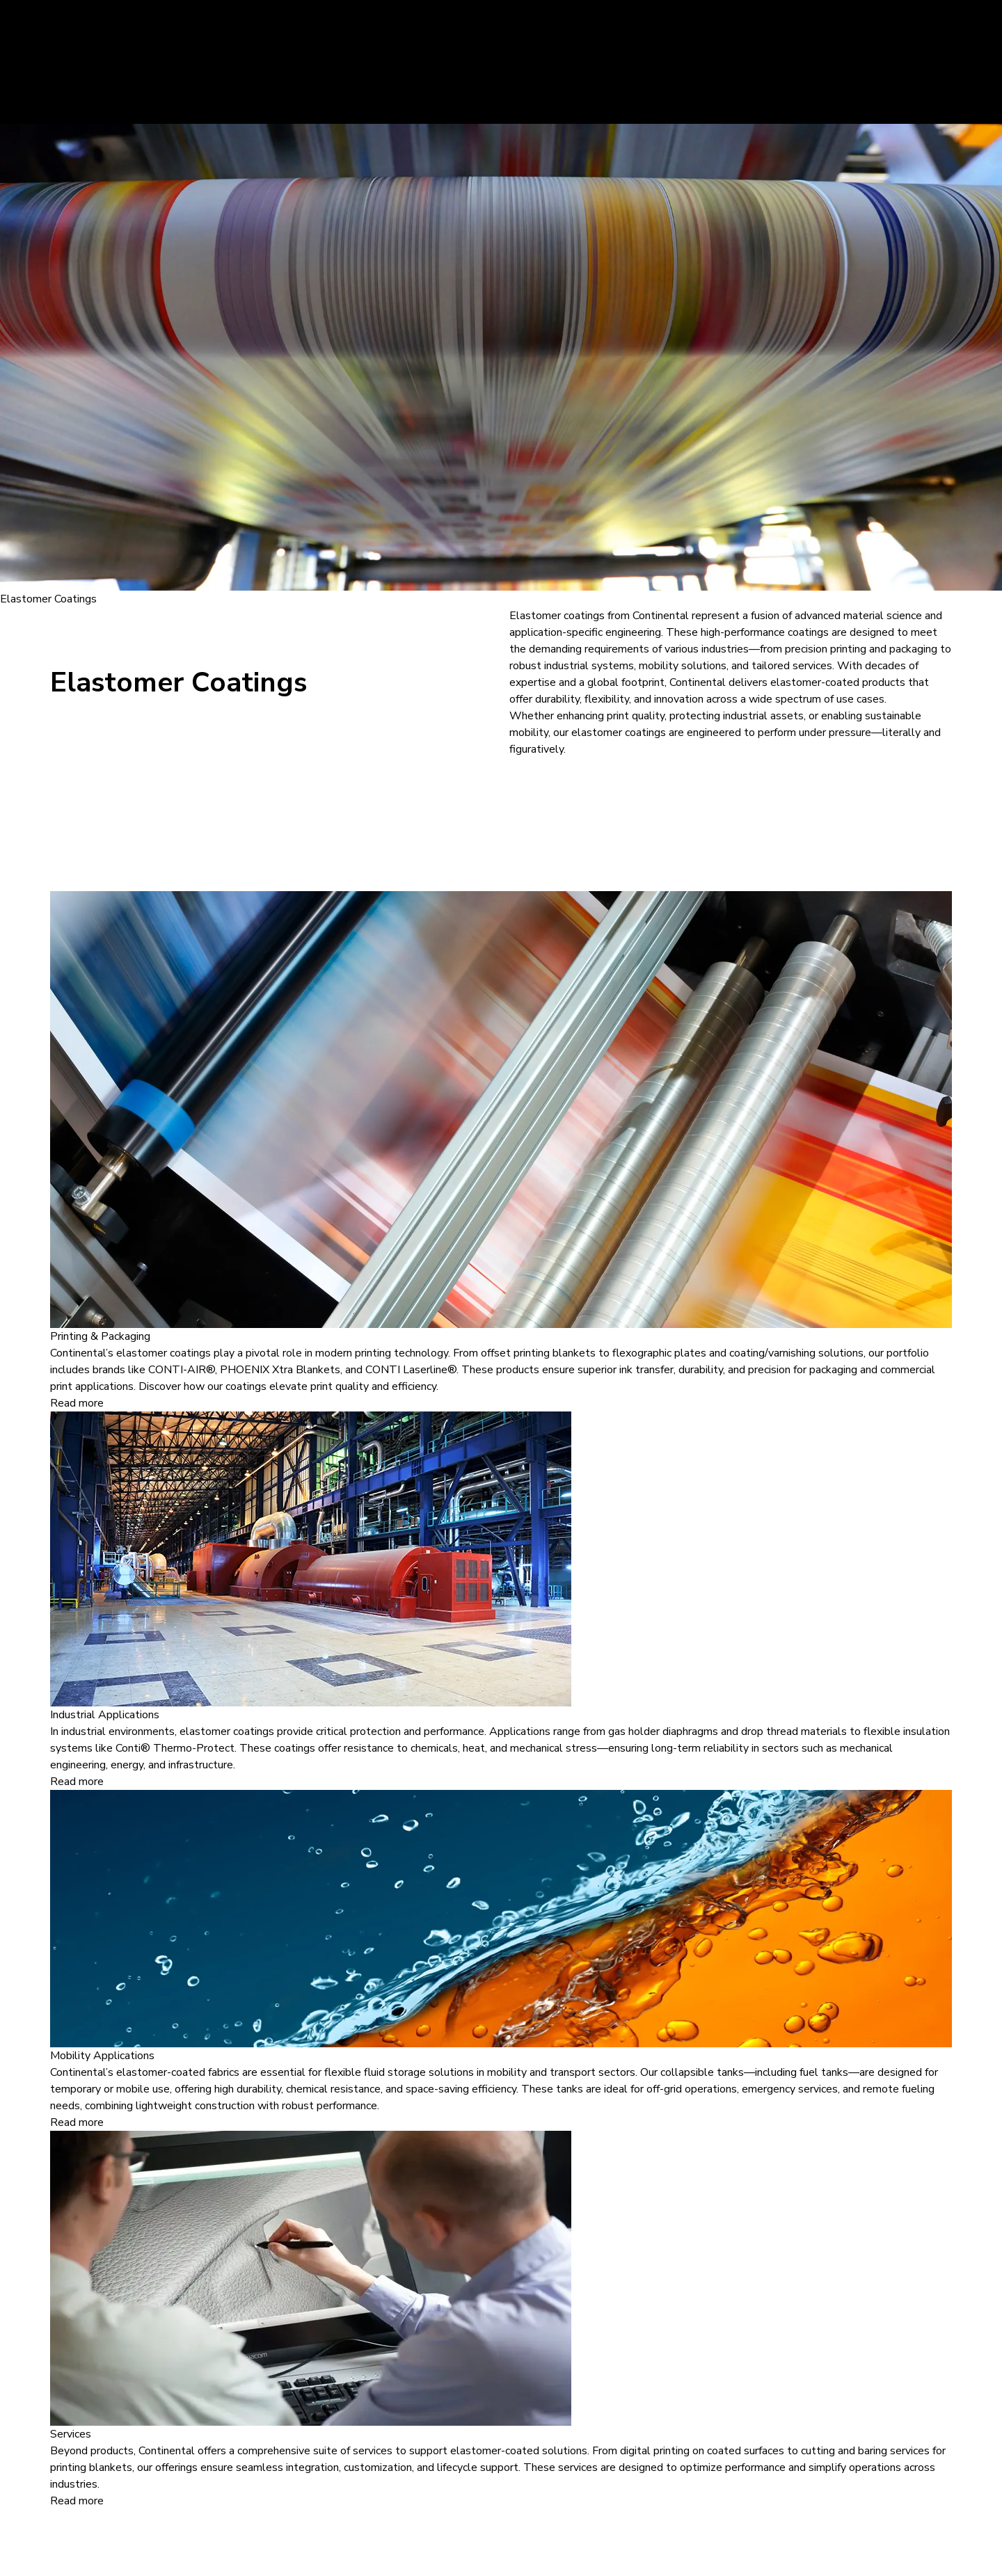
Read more (77, 1403)
